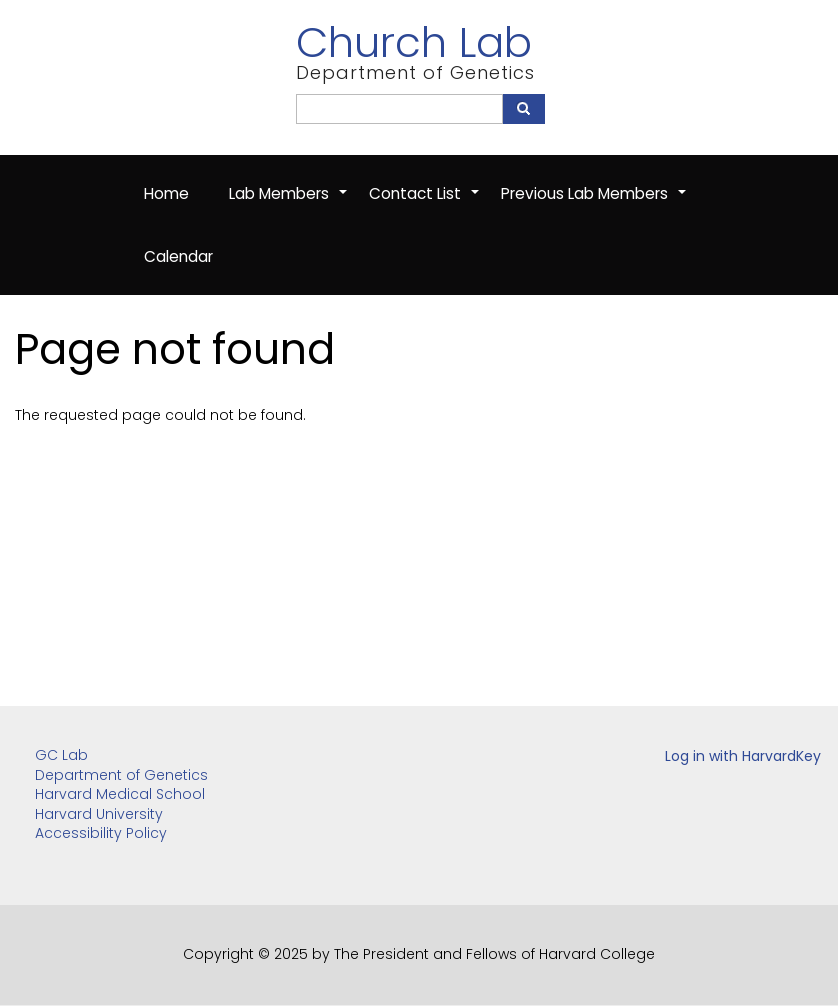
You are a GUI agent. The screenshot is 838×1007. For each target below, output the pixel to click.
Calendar (178, 256)
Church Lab (414, 42)
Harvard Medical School (120, 794)
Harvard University (99, 814)
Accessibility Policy (101, 833)
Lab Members (289, 204)
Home (166, 193)
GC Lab (61, 755)
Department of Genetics (121, 775)
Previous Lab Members (594, 204)
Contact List (425, 204)
